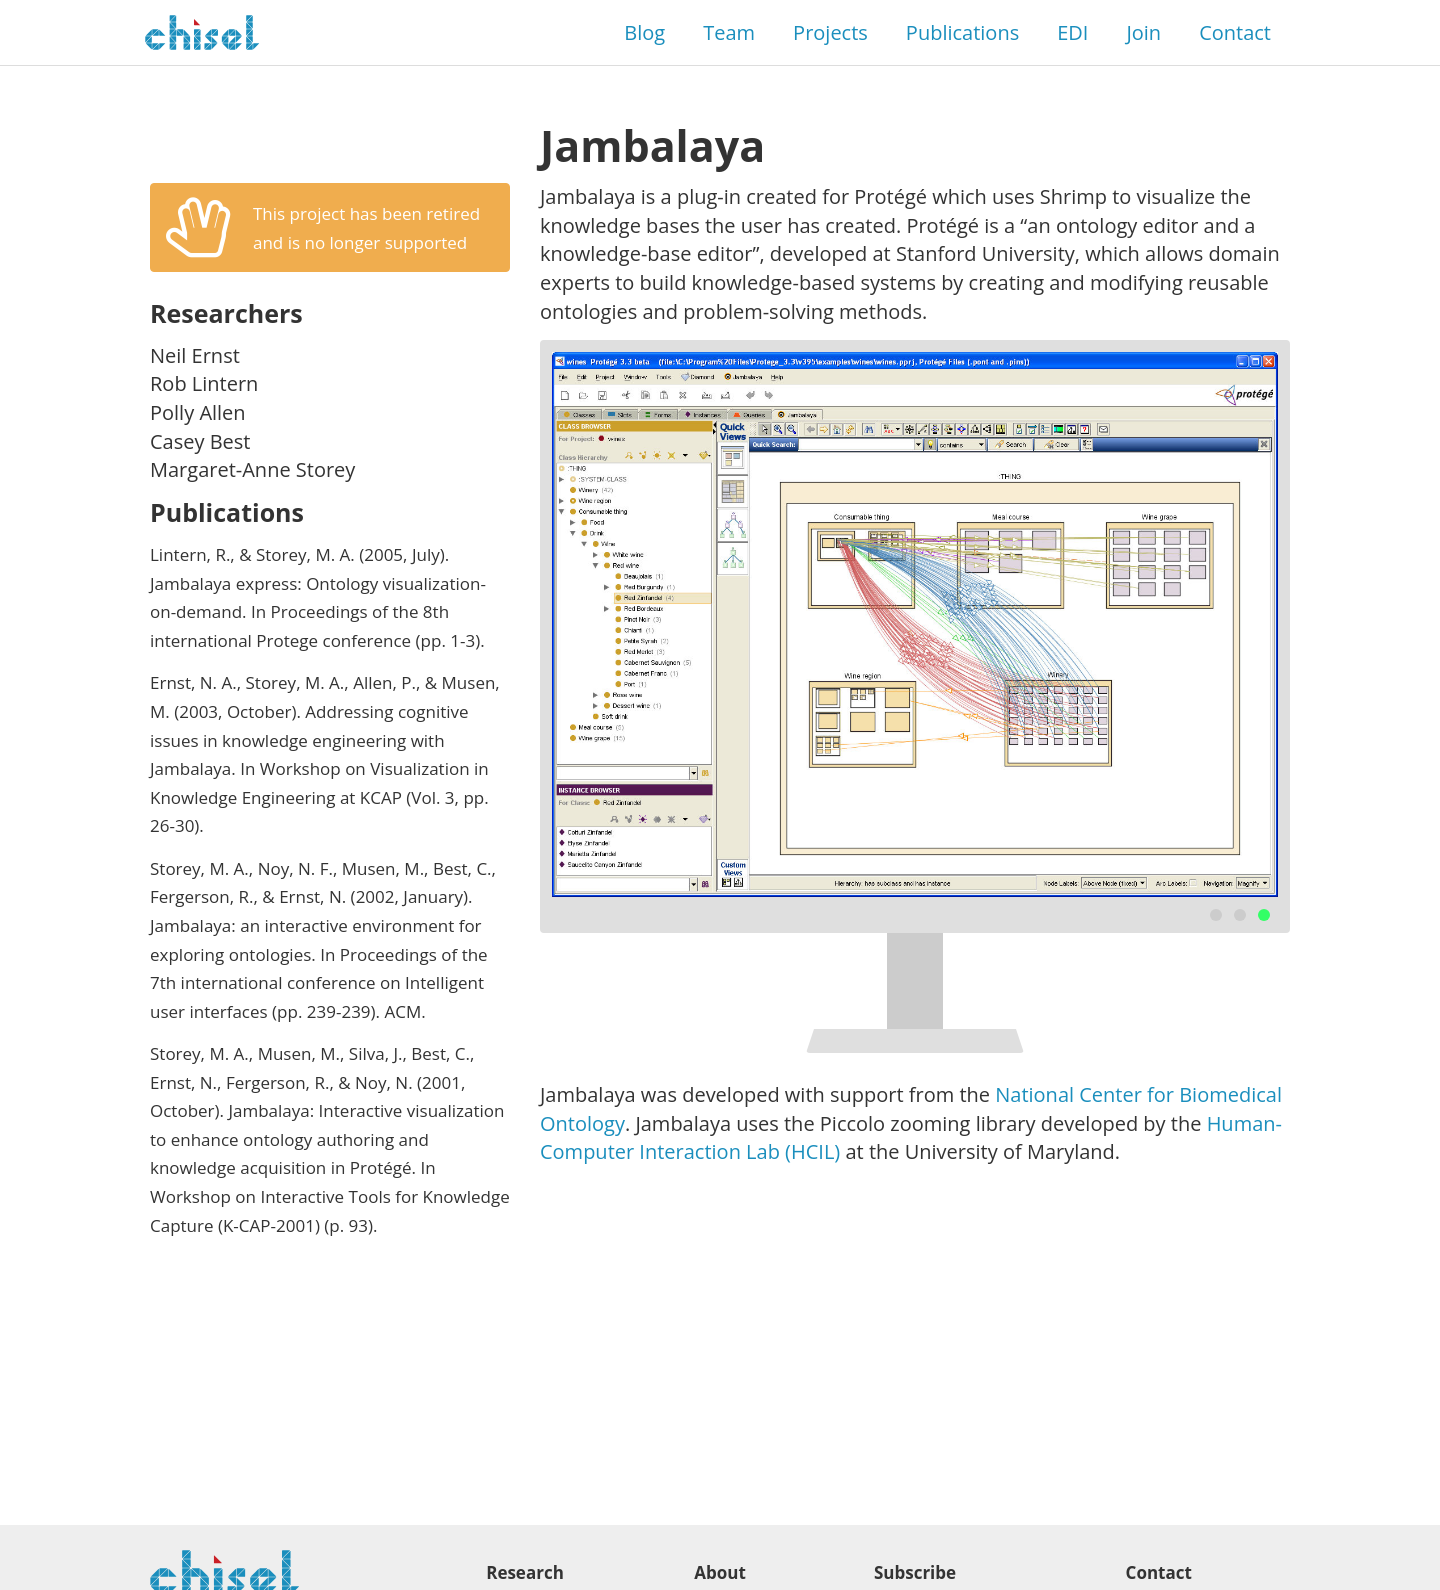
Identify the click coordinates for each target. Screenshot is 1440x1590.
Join (1143, 32)
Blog (644, 32)
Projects (830, 32)
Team (729, 32)
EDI (1072, 32)
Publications (962, 32)
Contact (1235, 32)
